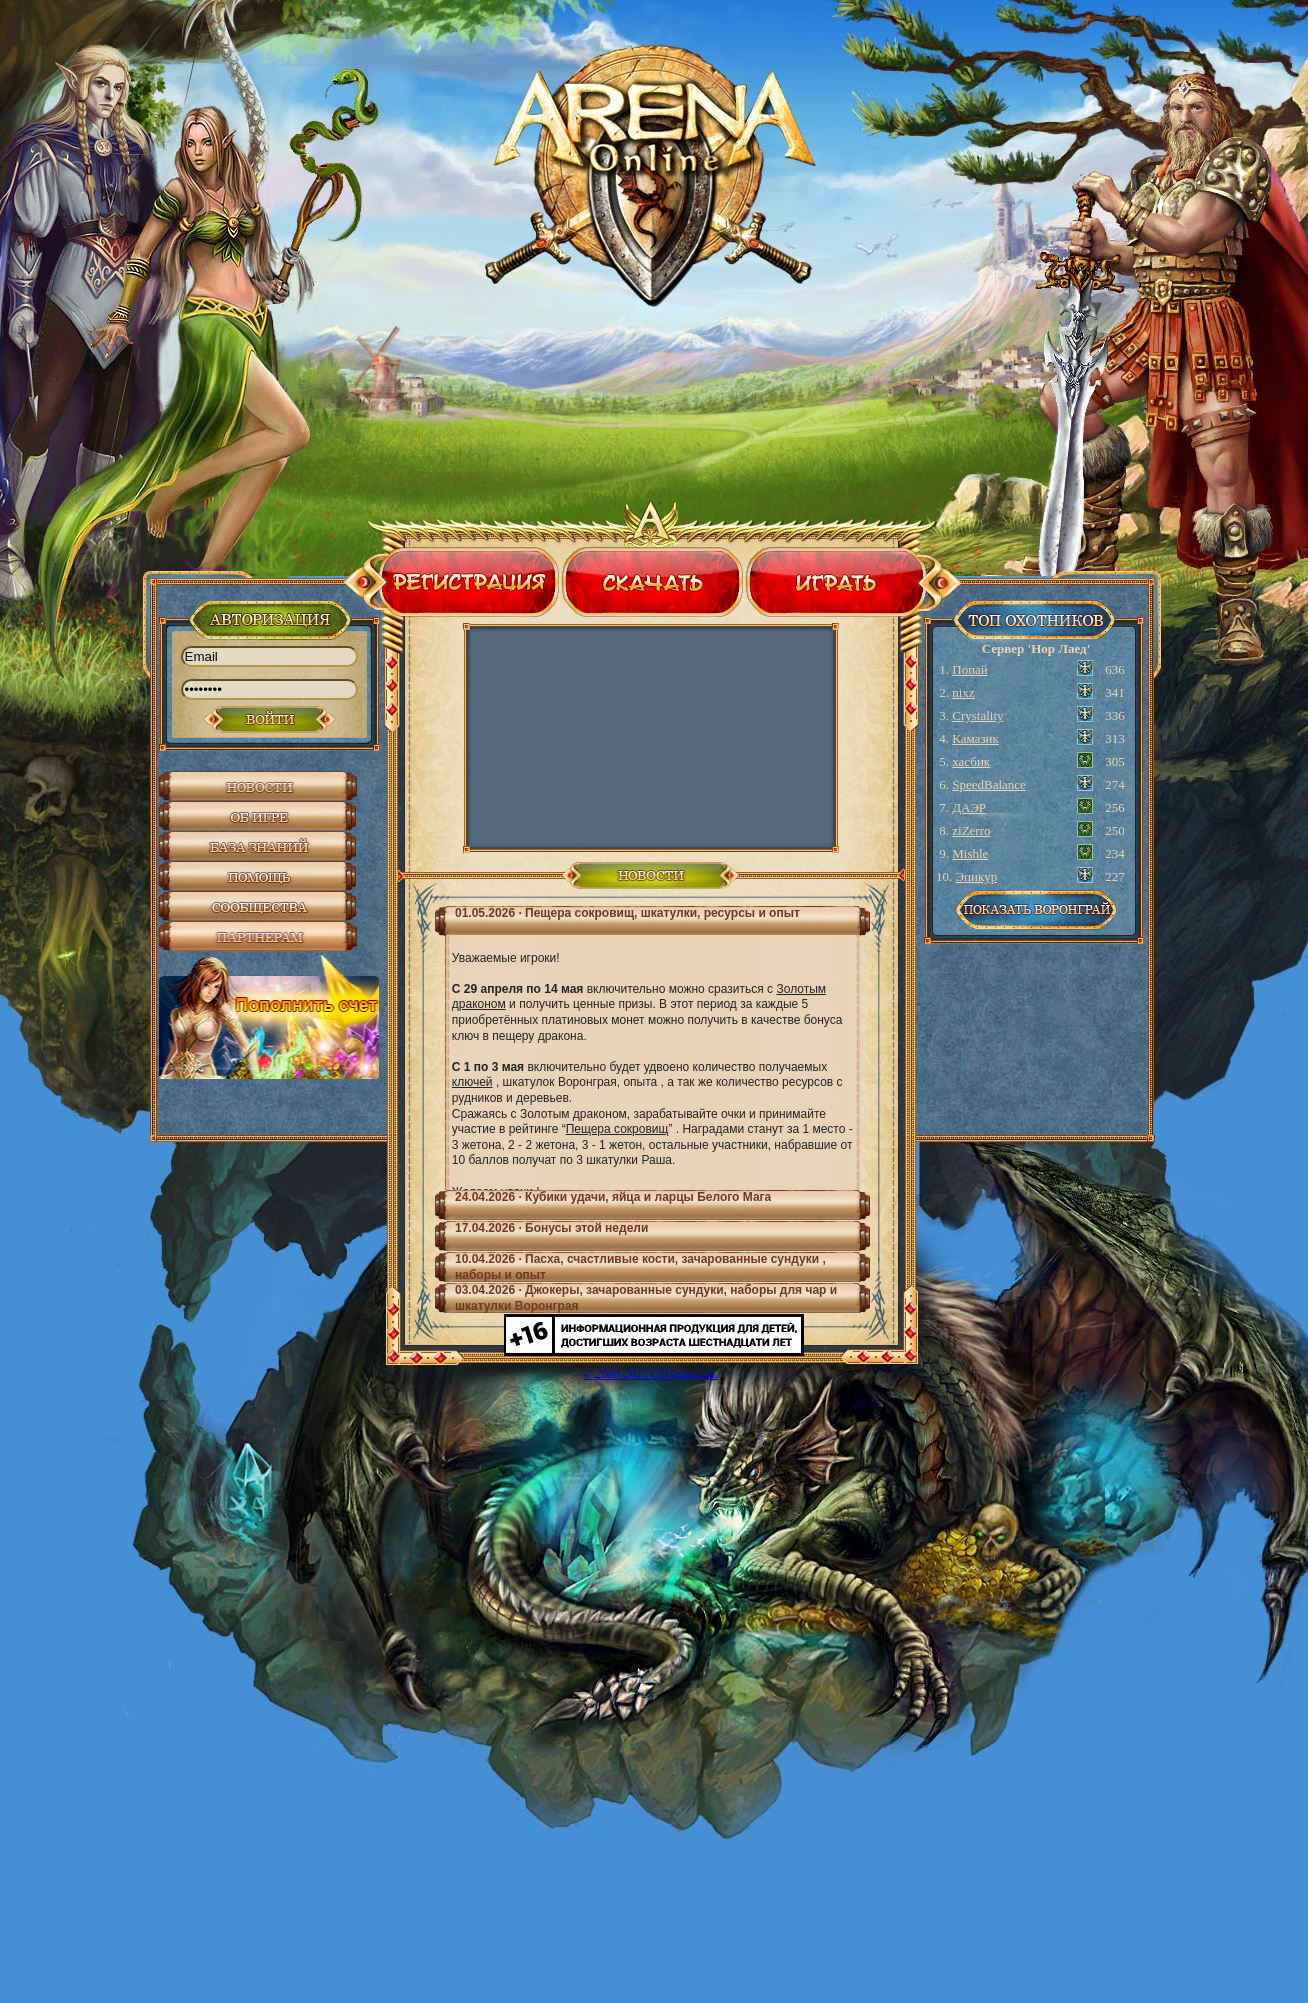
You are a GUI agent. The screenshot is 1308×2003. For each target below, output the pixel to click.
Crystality (977, 715)
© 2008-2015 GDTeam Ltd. (651, 1374)
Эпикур (977, 876)
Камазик (975, 738)
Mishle (970, 853)
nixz (963, 692)
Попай (970, 669)
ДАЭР (969, 807)
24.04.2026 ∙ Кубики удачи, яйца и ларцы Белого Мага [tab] (613, 1197)
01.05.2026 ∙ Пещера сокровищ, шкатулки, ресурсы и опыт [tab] (627, 913)
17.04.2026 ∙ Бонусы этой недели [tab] (551, 1228)
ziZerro (971, 830)
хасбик (971, 761)
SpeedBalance (989, 784)
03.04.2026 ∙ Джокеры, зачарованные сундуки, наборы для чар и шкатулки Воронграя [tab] (646, 1298)
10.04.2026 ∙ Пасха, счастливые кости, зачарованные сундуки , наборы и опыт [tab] (640, 1267)
